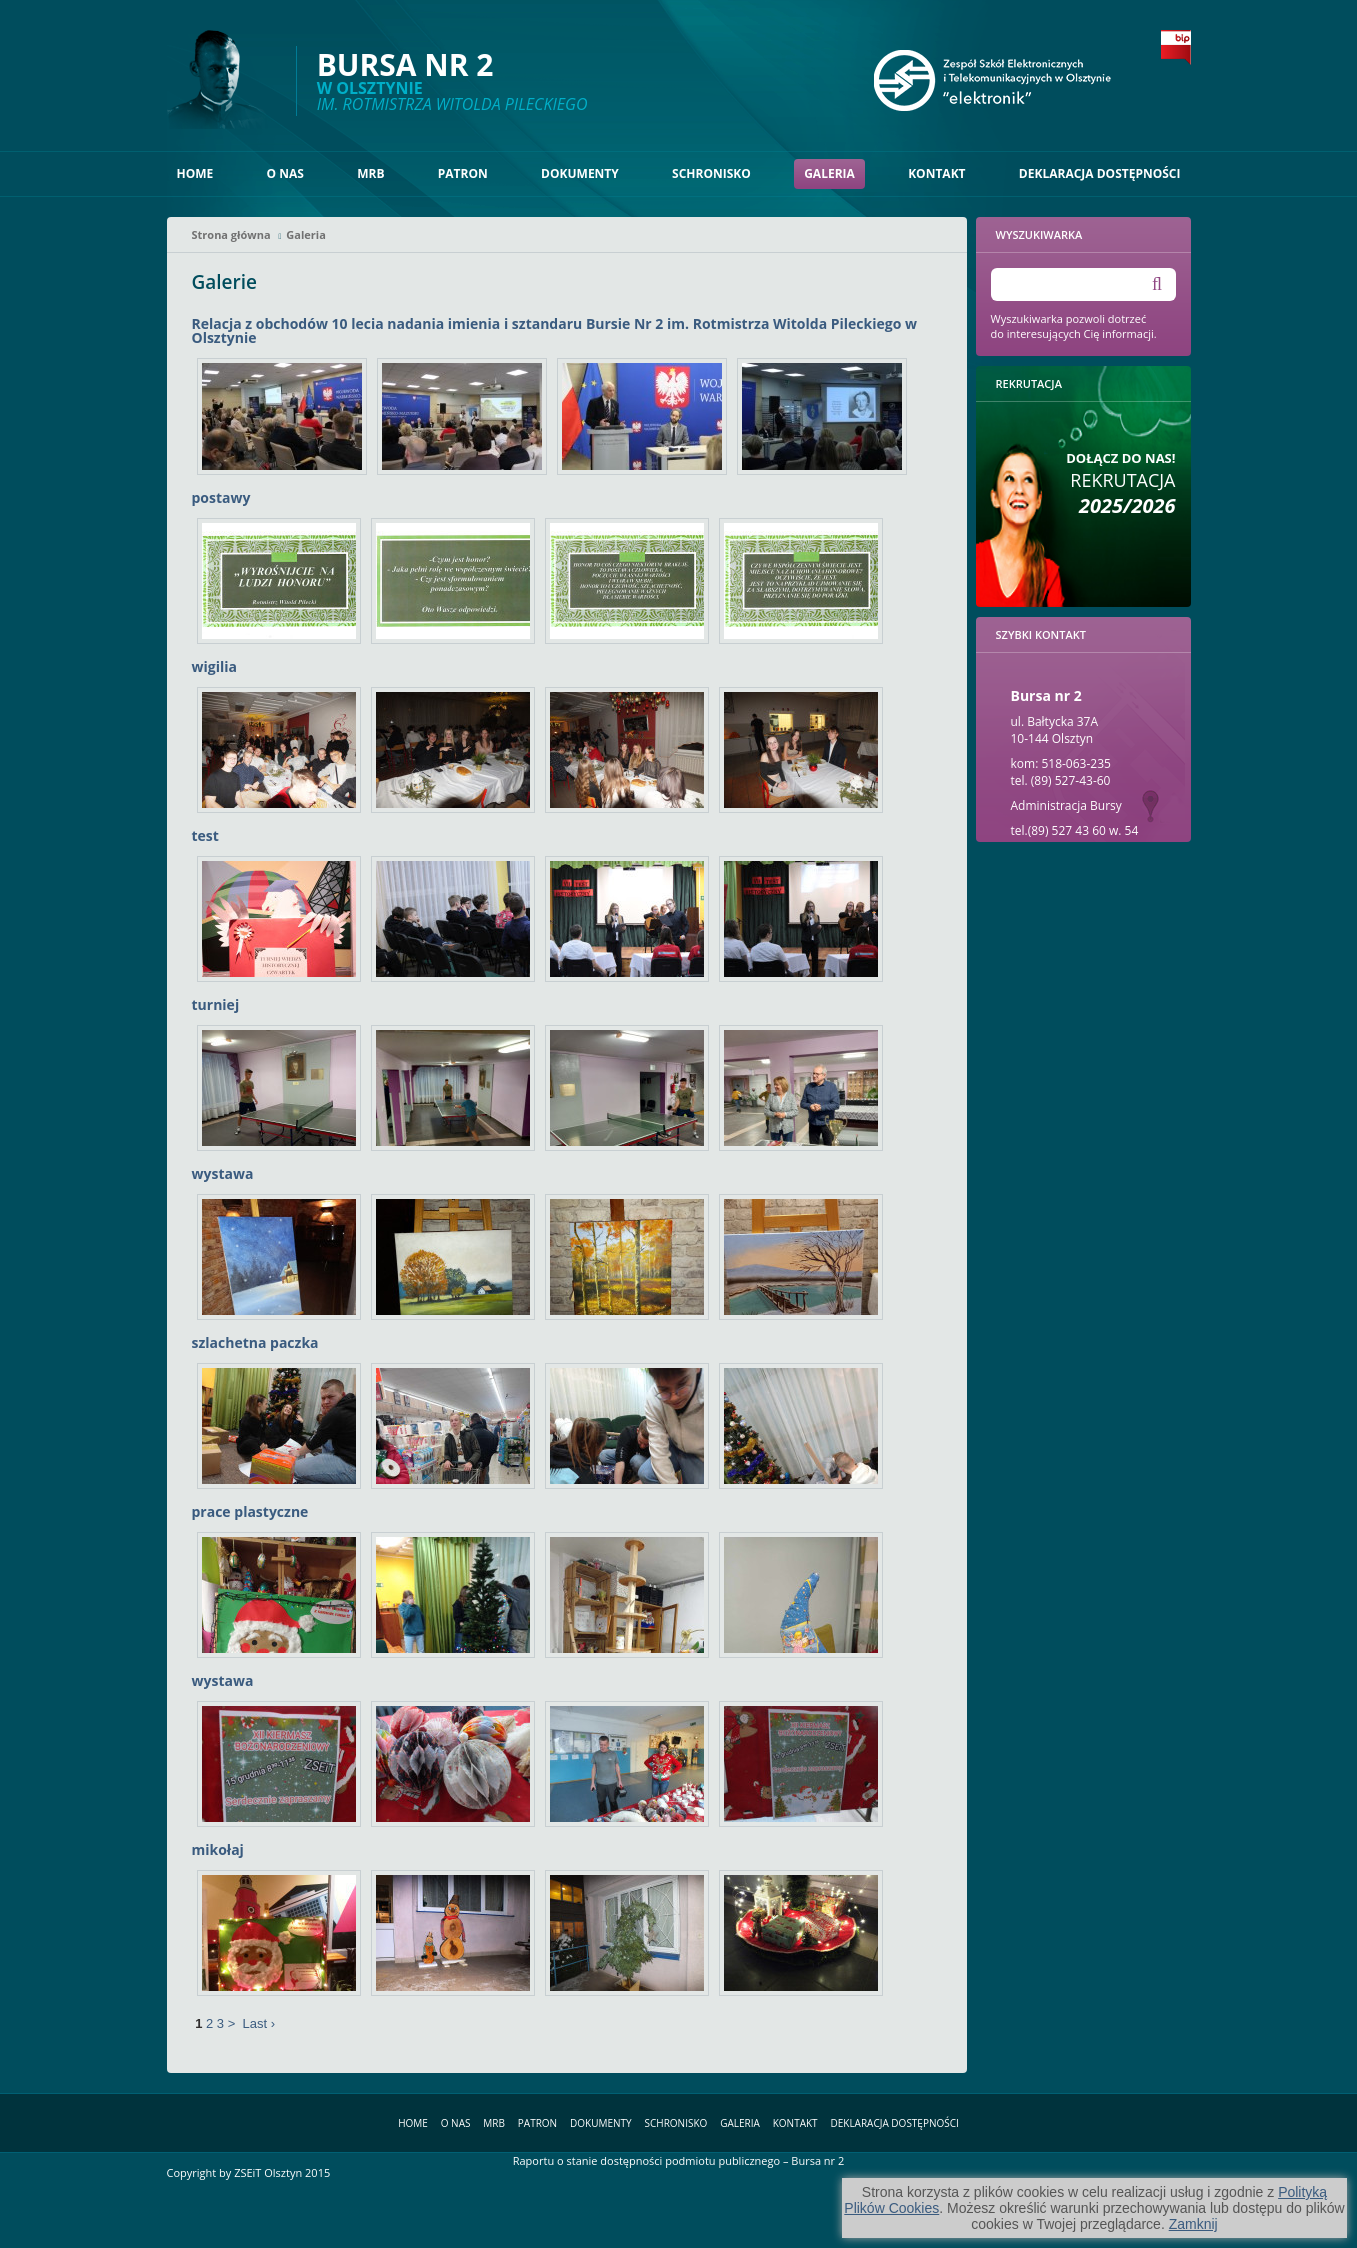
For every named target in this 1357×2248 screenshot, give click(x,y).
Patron (463, 173)
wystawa (223, 1173)
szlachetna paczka (255, 1342)
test (205, 835)
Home (195, 173)
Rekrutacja (1120, 483)
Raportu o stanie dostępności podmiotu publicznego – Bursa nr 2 (679, 2160)
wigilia (214, 666)
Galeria (829, 173)
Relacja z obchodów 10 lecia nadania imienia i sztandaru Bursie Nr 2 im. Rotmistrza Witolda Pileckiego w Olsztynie (554, 330)
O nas (285, 173)
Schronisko (711, 173)
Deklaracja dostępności (1100, 173)
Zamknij (1193, 2224)
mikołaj (218, 1849)
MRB (370, 173)
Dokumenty (580, 173)
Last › (259, 2023)
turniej (216, 1004)
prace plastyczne (250, 1511)
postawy (221, 497)
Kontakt (936, 173)
